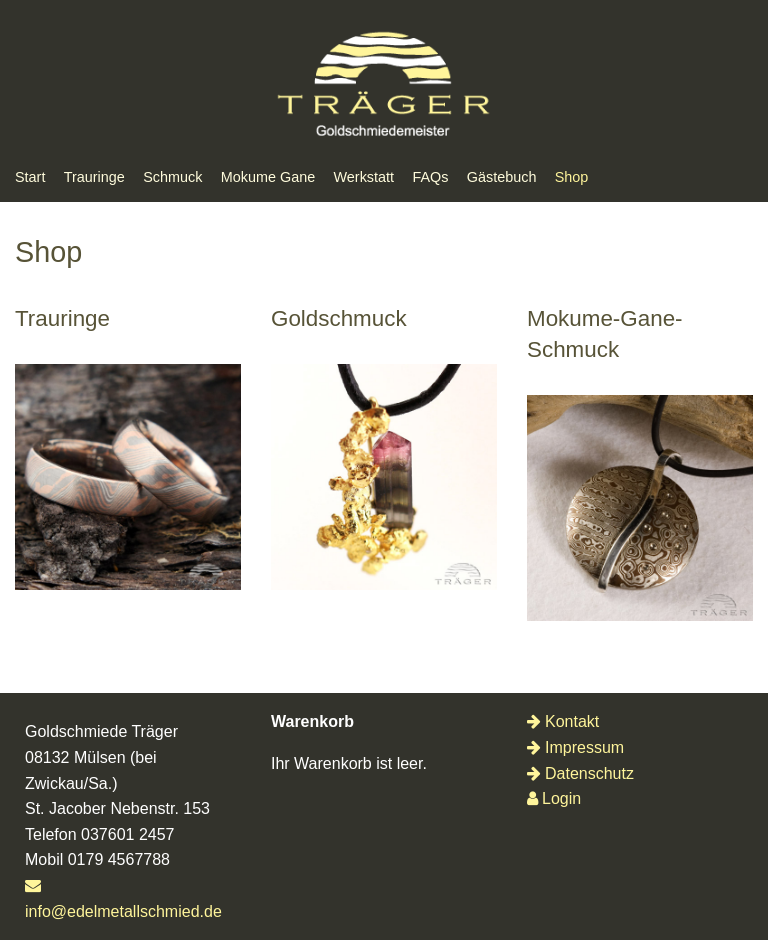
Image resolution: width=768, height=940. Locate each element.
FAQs (430, 177)
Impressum (575, 747)
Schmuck (172, 177)
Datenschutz (580, 773)
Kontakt (563, 721)
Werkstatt (364, 177)
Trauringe (94, 177)
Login (554, 798)
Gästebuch (502, 177)
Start (30, 177)
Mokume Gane (268, 177)
